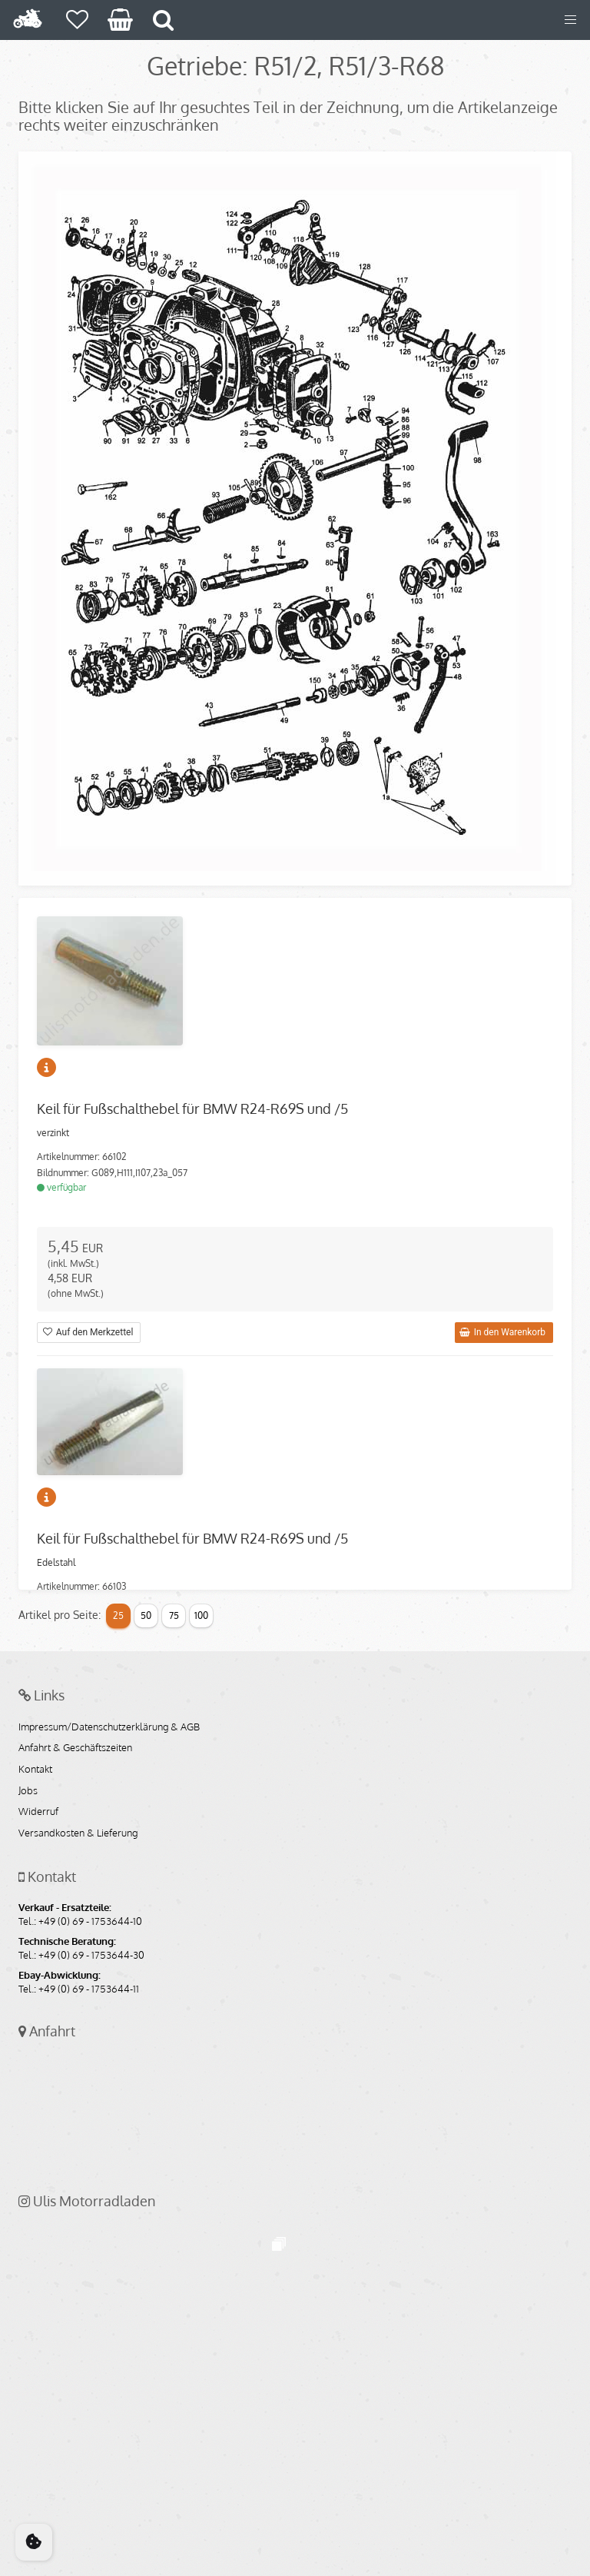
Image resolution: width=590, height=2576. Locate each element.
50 (146, 1615)
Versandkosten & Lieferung (78, 1833)
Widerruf (38, 1812)
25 (118, 1615)
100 (201, 1615)
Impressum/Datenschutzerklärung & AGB (109, 1727)
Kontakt (35, 1769)
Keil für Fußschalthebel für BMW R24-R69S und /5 (192, 1108)
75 (174, 1615)
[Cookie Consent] (33, 2542)
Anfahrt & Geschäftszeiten (75, 1748)
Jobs (28, 1791)
